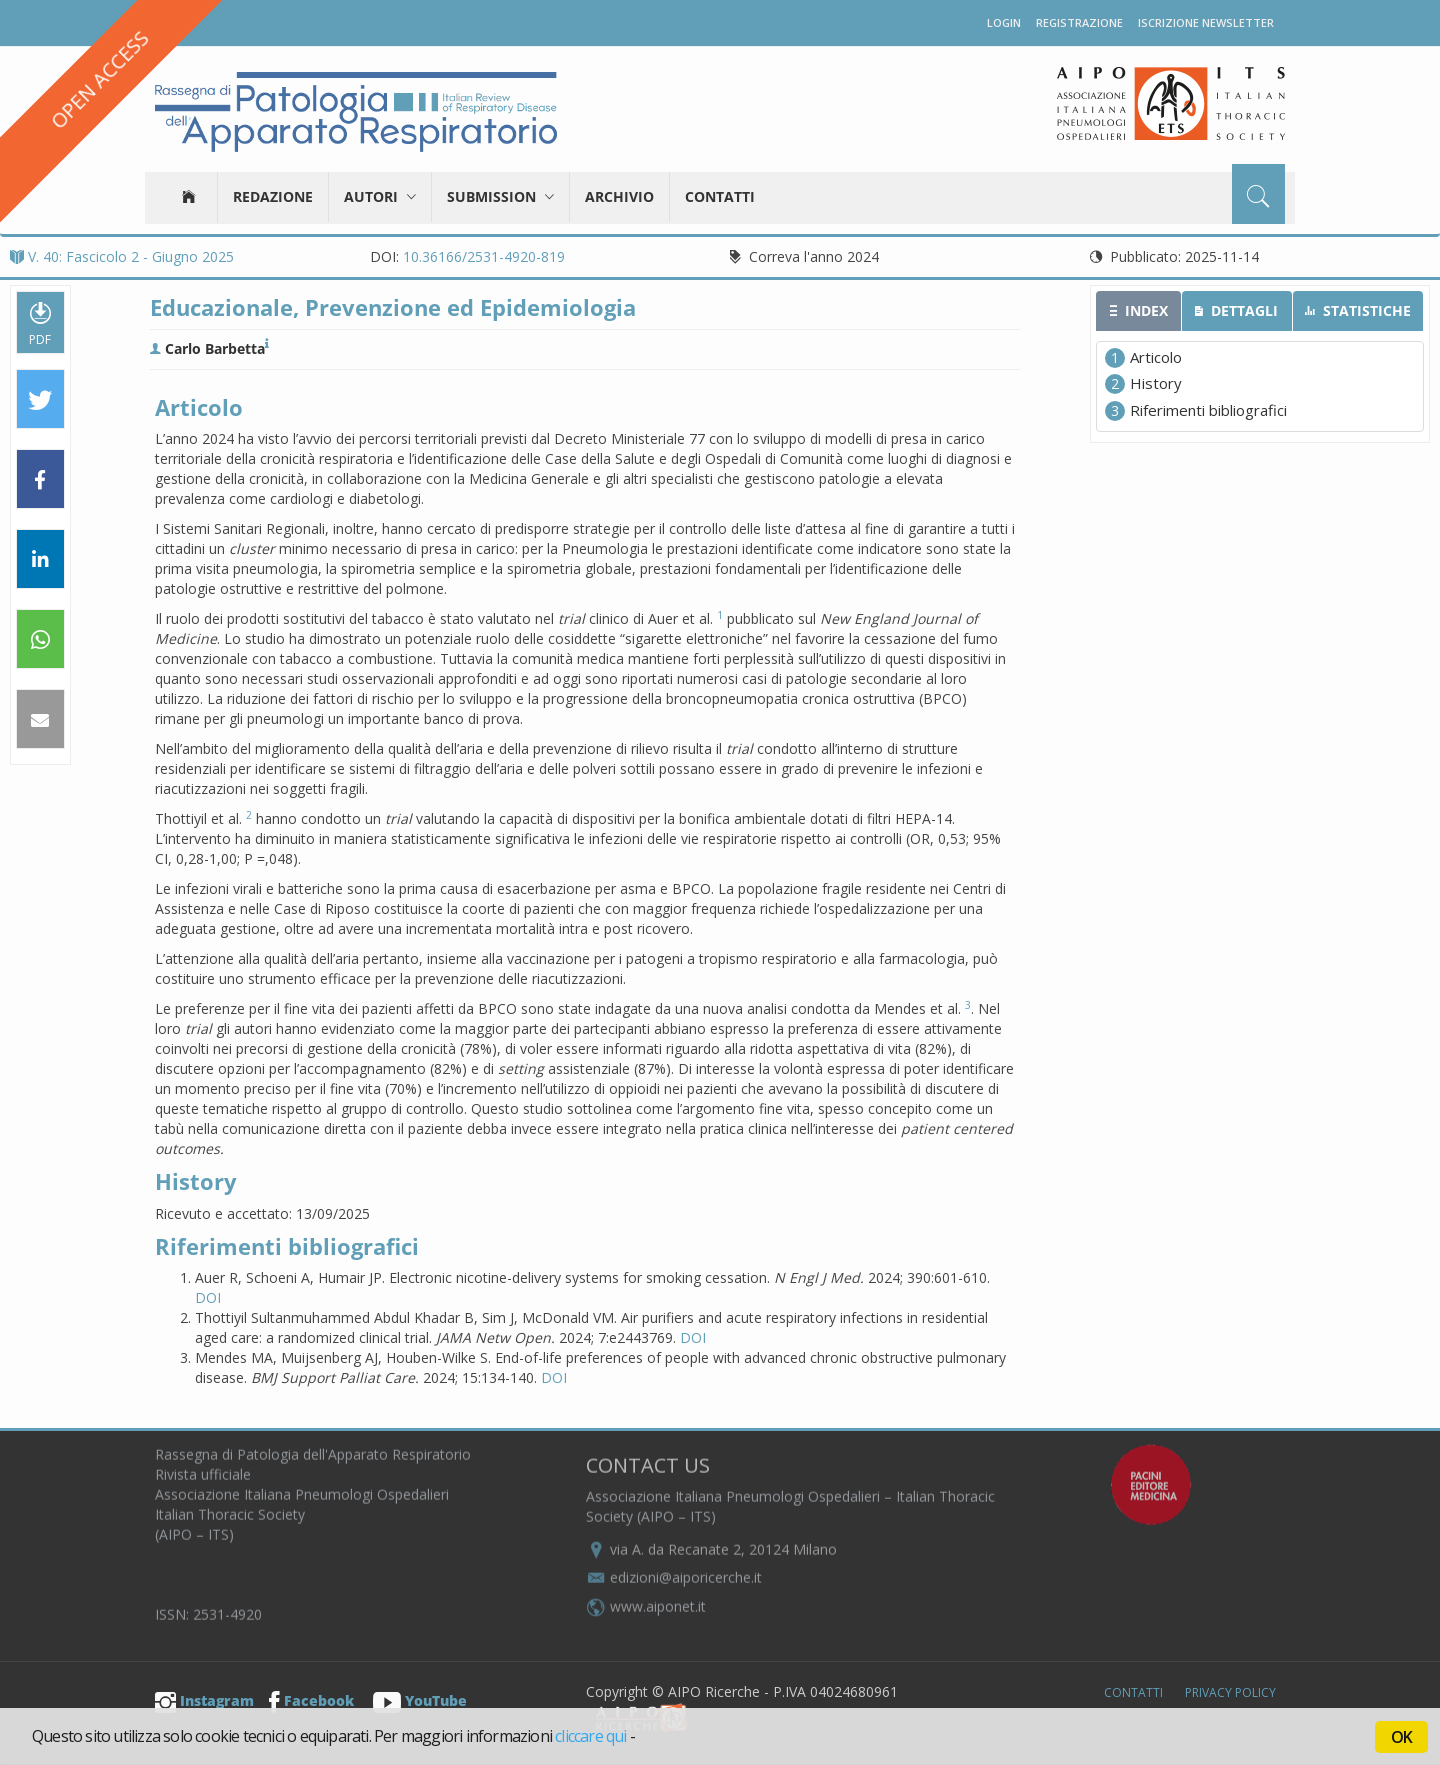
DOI (208, 1297)
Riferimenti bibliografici (1208, 410)
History (1156, 383)
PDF (40, 322)
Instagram (204, 1700)
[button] (40, 400)
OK (1401, 1737)
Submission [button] (500, 196)
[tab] (1138, 311)
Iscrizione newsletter (1206, 22)
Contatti (720, 196)
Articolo (1156, 357)
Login (1004, 22)
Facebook (311, 1700)
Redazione (273, 196)
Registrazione (1079, 22)
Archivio (619, 196)
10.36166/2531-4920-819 (484, 256)
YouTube (420, 1700)
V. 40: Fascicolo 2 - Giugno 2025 (122, 256)
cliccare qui (590, 1736)
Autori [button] (380, 196)
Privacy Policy (1230, 1692)
